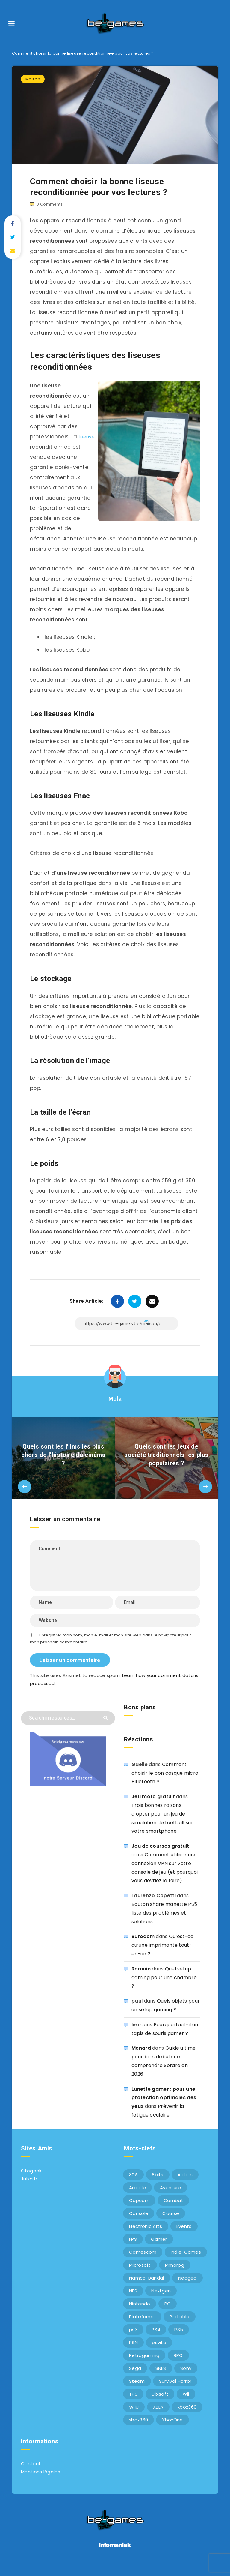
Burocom (143, 1946)
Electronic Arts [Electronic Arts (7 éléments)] (145, 2236)
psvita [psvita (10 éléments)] (159, 2352)
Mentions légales (40, 2481)
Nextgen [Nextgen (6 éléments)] (161, 2301)
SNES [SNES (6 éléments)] (160, 2378)
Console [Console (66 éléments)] (138, 2223)
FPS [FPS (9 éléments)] (133, 2249)
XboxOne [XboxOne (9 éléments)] (172, 2430)
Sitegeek (31, 2180)
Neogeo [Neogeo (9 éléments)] (187, 2288)
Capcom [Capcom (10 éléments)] (139, 2210)
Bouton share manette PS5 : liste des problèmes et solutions (165, 1923)
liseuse (39, 446)
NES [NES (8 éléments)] (133, 2301)
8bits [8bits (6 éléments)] (158, 2184)
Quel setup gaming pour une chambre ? (164, 1987)
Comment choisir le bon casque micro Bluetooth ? (164, 1783)
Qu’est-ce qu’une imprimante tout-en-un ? (162, 1955)
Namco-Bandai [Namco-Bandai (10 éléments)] (146, 2288)
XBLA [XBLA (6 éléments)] (158, 2417)
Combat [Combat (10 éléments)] (173, 2210)
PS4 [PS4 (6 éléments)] (156, 2339)
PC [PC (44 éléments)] (167, 2313)
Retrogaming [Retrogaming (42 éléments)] (144, 2365)
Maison (32, 79)
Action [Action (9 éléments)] (185, 2184)
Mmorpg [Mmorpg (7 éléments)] (174, 2275)
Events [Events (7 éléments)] (184, 2236)
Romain (141, 1978)
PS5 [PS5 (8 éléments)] (178, 2339)
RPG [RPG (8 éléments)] (178, 2365)
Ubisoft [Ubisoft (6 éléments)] (160, 2404)
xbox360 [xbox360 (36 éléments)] (187, 2417)
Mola (115, 1408)
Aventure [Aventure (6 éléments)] (170, 2197)
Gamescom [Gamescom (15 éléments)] (142, 2262)
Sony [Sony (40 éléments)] (185, 2378)
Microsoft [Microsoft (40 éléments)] (140, 2275)
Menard (141, 2058)
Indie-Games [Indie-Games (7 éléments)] (186, 2262)
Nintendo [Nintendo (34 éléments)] (139, 2313)
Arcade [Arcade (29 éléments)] (137, 2197)
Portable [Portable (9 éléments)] (179, 2326)
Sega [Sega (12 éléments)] (135, 2378)
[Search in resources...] (68, 1728)
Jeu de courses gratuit (160, 1855)
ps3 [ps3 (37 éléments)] (133, 2339)
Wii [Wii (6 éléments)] (186, 2404)
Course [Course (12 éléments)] (170, 2223)
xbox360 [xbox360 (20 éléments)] (138, 2430)
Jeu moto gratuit (153, 1806)
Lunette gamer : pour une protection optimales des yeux (163, 2108)
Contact (31, 2473)
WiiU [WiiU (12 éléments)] (134, 2417)
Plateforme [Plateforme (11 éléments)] (142, 2326)
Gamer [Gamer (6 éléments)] (159, 2249)
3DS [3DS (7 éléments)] (133, 2184)
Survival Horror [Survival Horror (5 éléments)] (175, 2391)
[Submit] (106, 1727)
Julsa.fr (29, 2189)
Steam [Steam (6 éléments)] (137, 2391)
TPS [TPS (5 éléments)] (133, 2404)
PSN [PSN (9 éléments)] (133, 2352)
